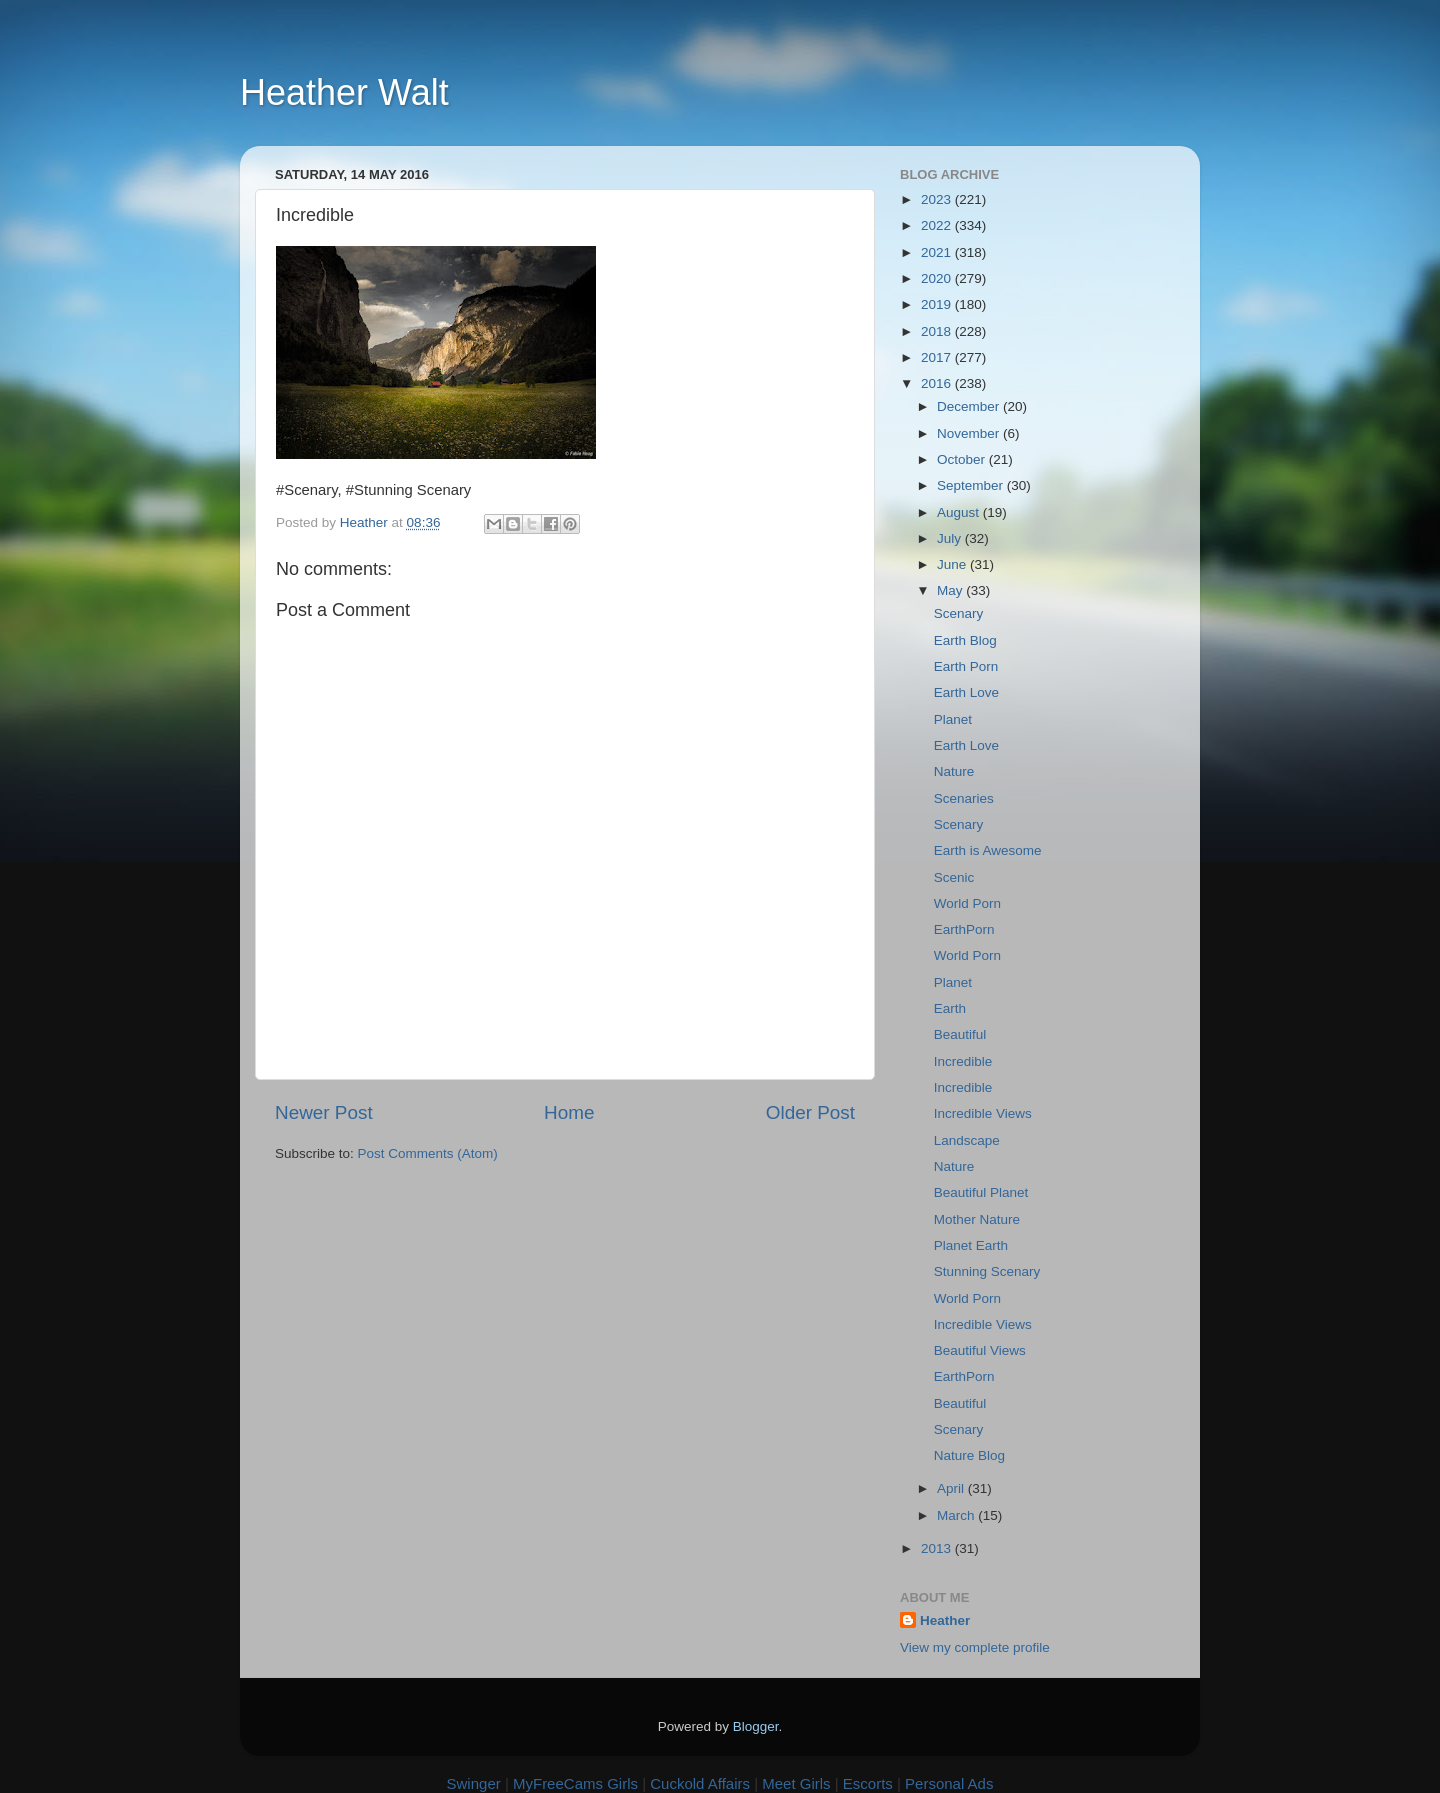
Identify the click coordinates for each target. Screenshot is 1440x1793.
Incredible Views (983, 1113)
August (960, 512)
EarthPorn (964, 929)
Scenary (959, 613)
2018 (938, 331)
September (972, 485)
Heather (945, 1620)
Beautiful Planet (981, 1192)
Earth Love (966, 692)
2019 (938, 304)
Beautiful (960, 1034)
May (951, 590)
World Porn (967, 903)
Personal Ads (949, 1783)
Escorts (868, 1783)
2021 (938, 252)
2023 (938, 199)
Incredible (963, 1061)
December (970, 406)
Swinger (474, 1783)
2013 (938, 1548)
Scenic (954, 877)
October (963, 459)
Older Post (810, 1112)
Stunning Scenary (987, 1271)
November (970, 433)
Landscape (967, 1140)
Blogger (756, 1726)
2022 (938, 225)
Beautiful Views (980, 1350)
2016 (938, 383)
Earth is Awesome (988, 850)
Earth (950, 1008)
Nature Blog (969, 1455)
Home (569, 1112)
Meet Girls (796, 1783)
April (952, 1488)
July (951, 538)
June (953, 564)
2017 (938, 357)
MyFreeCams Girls (575, 1783)
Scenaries (964, 798)
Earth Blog (965, 640)
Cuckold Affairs (700, 1783)
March (957, 1515)
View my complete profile (975, 1647)
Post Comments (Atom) (428, 1153)
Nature (954, 771)
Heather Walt (344, 92)
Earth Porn (966, 666)
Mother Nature (977, 1219)
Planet (953, 719)
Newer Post (324, 1112)
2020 (938, 278)
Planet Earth (971, 1245)
